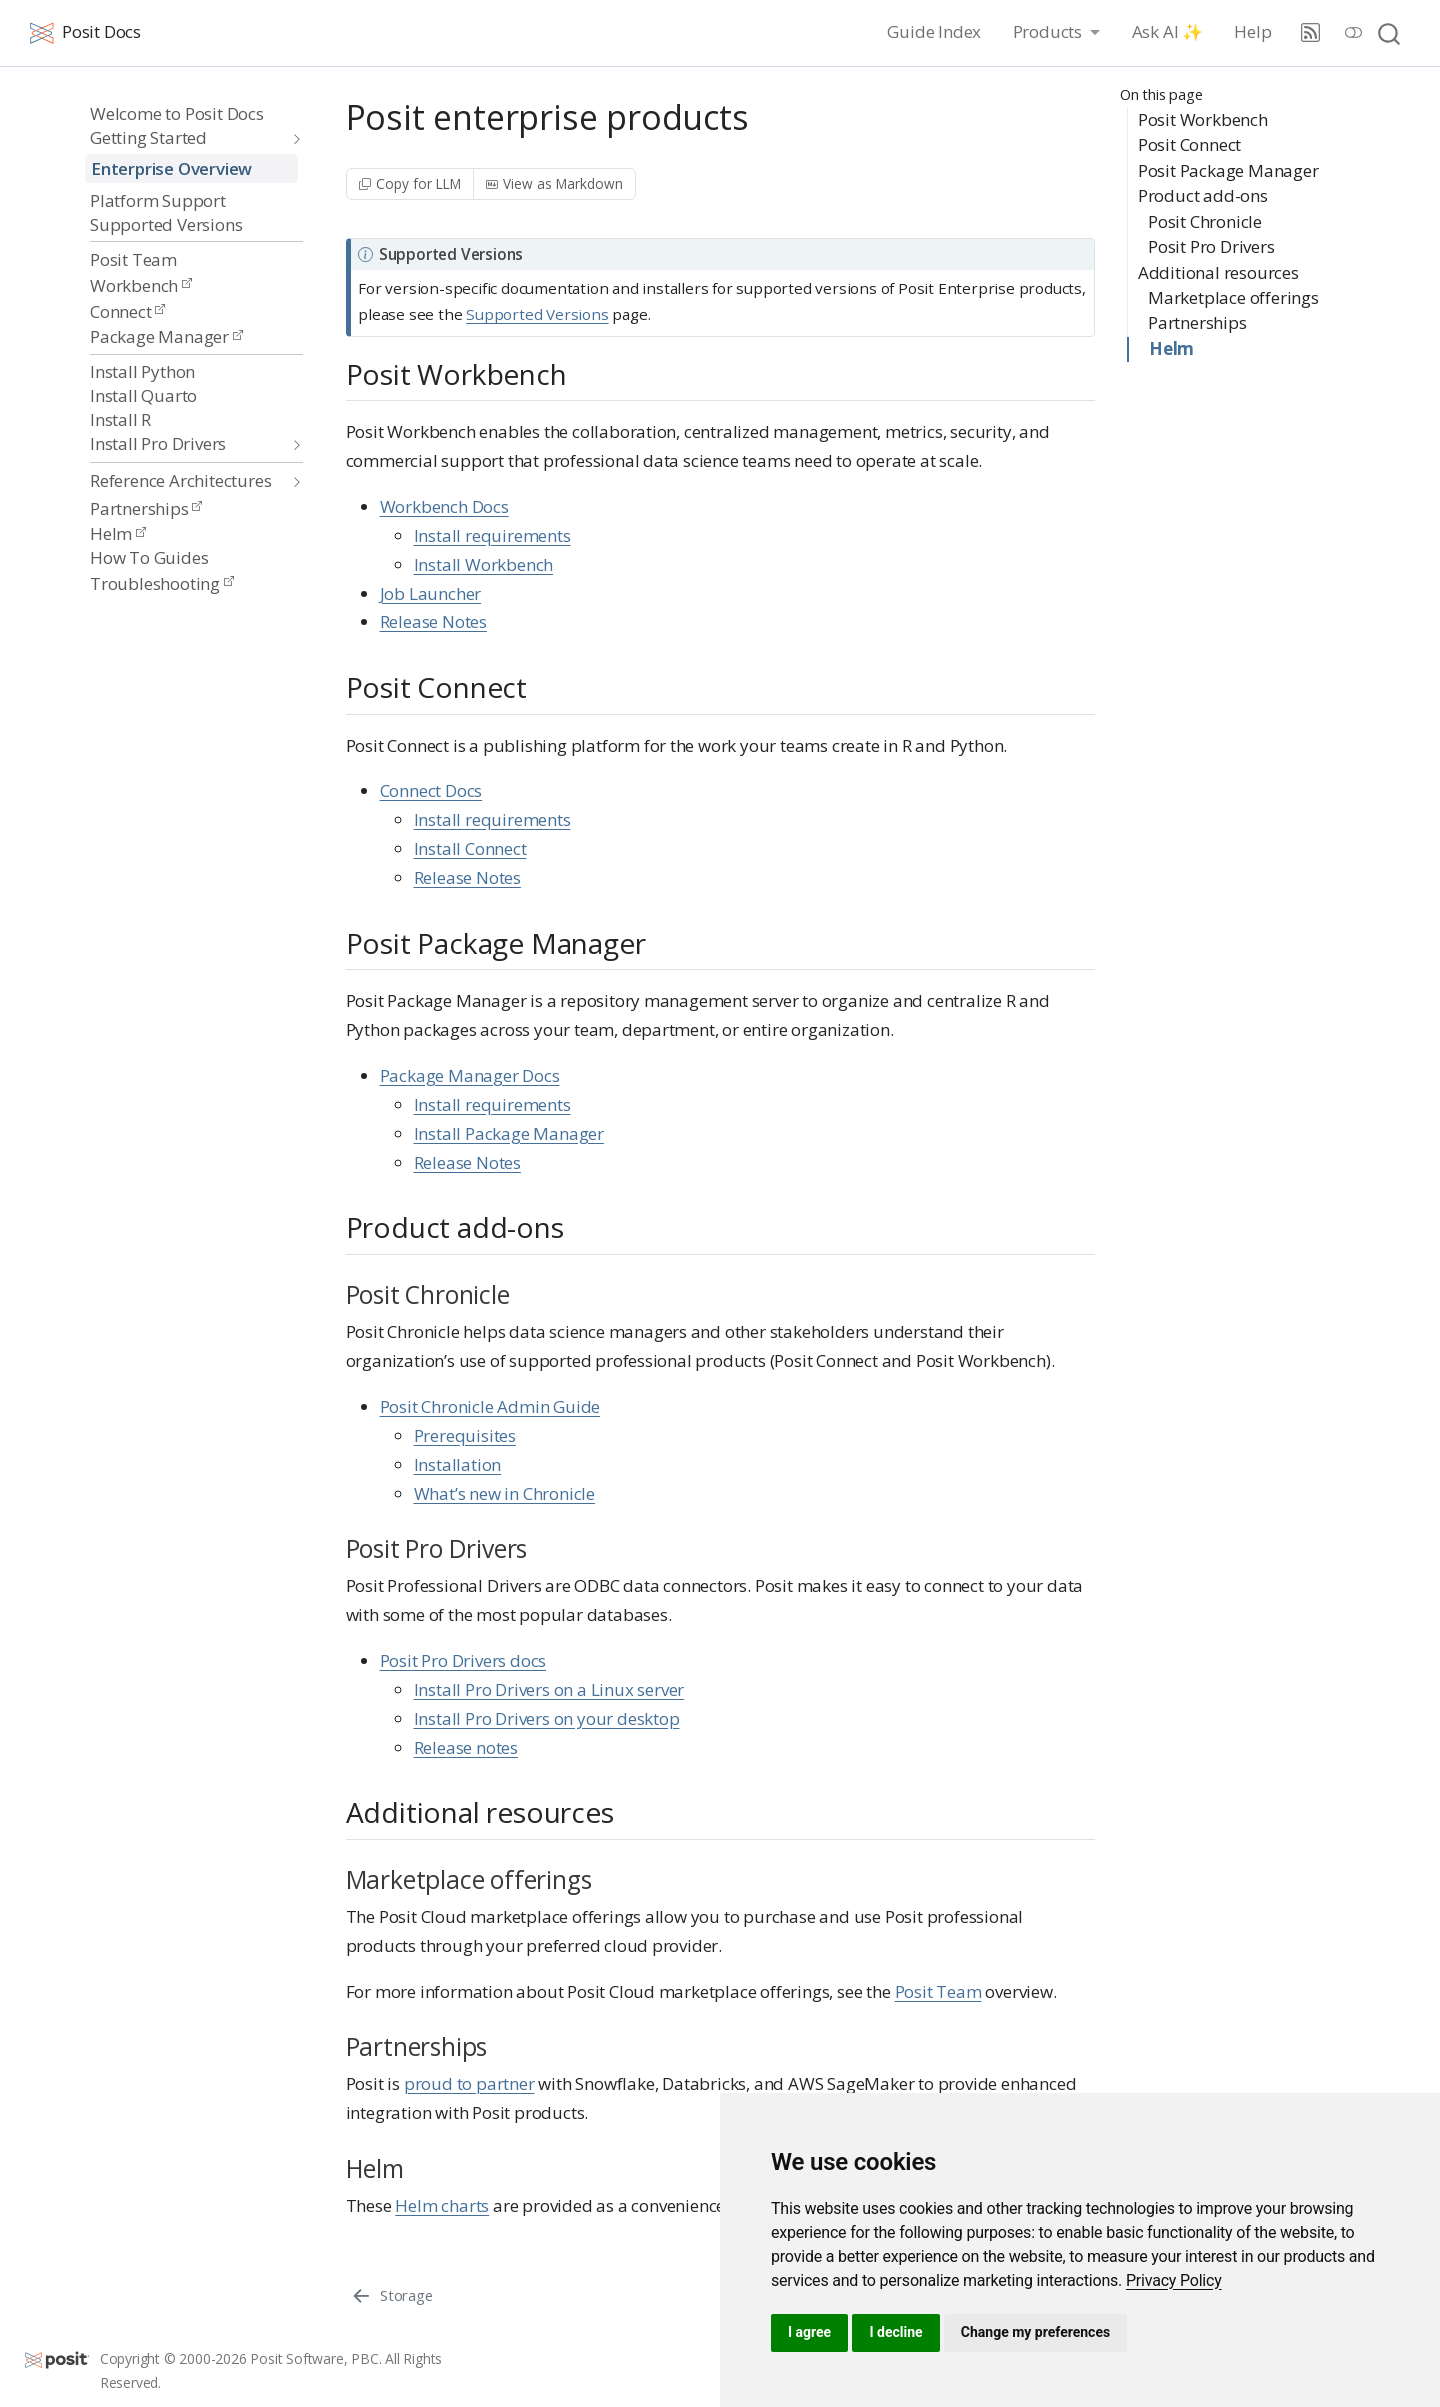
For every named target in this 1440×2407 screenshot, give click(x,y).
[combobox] (1390, 32)
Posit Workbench (1203, 119)
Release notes (466, 1747)
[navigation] (186, 138)
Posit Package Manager (1228, 170)
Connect (127, 311)
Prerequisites (465, 1435)
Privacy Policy (1174, 2280)
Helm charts (442, 2205)
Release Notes (433, 621)
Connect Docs (431, 790)
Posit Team (938, 1991)
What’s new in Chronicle (504, 1493)
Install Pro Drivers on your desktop (547, 1718)
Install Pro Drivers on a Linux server (549, 1689)
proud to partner (469, 2083)
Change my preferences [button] (1035, 2332)
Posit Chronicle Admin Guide (490, 1406)
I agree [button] (809, 2332)
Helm (118, 533)
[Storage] (391, 2295)
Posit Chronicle (1205, 221)
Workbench (141, 285)
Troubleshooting (162, 583)
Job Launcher (431, 593)
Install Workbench (484, 564)
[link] (1174, 2280)
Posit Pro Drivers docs (463, 1660)
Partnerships (146, 508)
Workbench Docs (444, 506)
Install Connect (470, 848)
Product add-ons (1203, 195)
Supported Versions (537, 314)
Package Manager (166, 336)
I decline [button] (895, 2332)
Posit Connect (1189, 144)
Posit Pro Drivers (1211, 246)
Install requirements (492, 535)
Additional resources (1218, 272)
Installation (458, 1464)
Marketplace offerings (1233, 297)
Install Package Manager (509, 1133)
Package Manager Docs (470, 1075)
